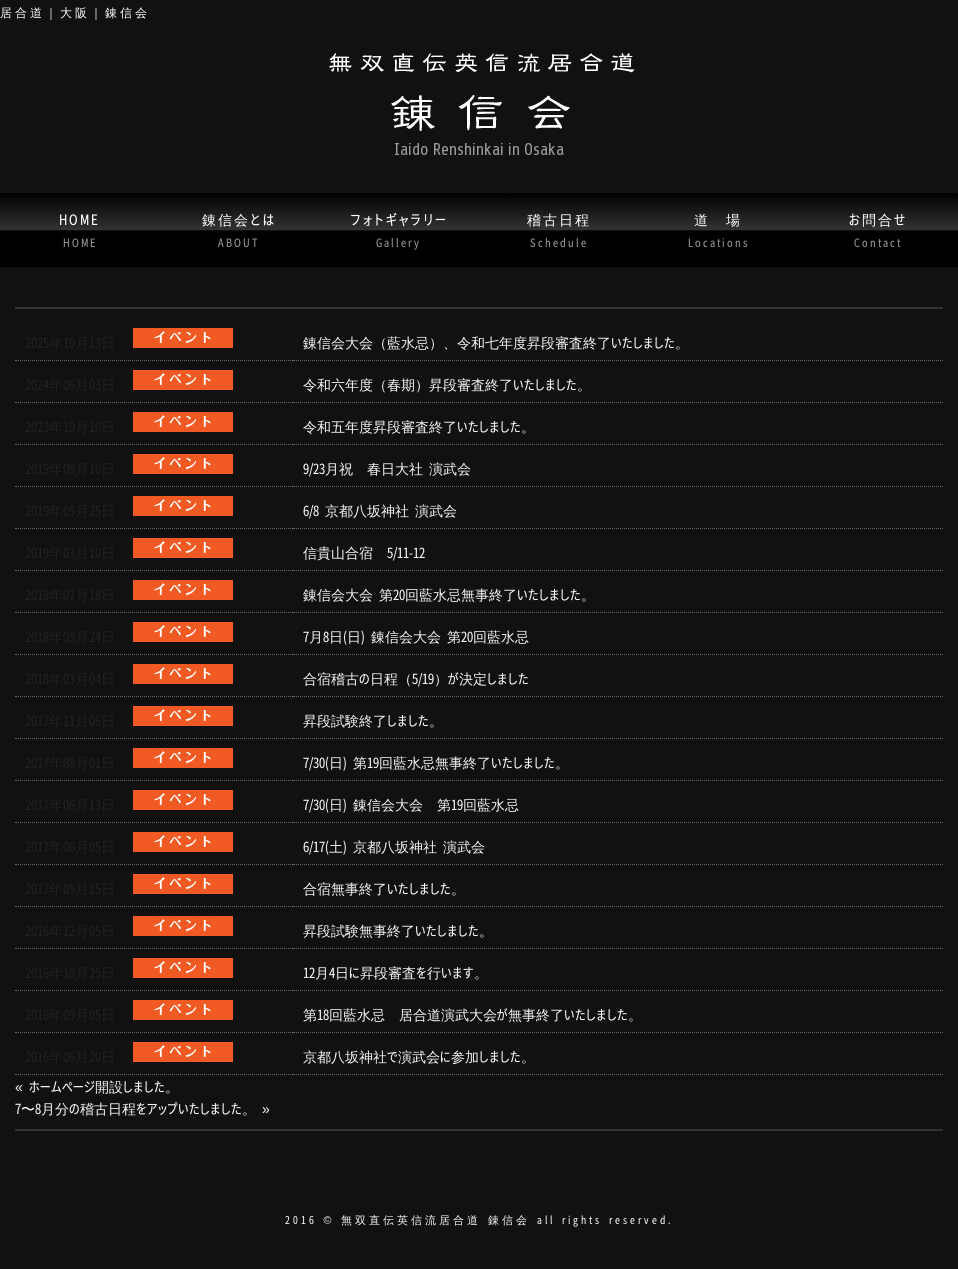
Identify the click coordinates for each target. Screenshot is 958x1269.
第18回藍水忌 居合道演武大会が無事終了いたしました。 (472, 1014)
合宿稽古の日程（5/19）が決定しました (416, 678)
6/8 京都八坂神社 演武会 (380, 510)
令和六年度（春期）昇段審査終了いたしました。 (447, 384)
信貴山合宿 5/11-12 (364, 552)
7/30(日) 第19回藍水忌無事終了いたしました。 (436, 762)
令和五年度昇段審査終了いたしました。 (419, 426)
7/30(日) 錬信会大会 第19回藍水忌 (411, 804)
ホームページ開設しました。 (104, 1086)
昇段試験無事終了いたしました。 (398, 930)
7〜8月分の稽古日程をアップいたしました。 (135, 1108)
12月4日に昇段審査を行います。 (395, 972)
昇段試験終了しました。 (373, 720)
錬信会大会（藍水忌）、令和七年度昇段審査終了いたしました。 (496, 342)
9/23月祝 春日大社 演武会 (387, 468)
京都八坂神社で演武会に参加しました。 (419, 1056)
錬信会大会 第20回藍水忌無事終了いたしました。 (449, 594)
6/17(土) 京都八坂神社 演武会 (394, 846)
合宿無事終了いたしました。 (384, 888)
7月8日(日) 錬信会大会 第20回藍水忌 (416, 636)
